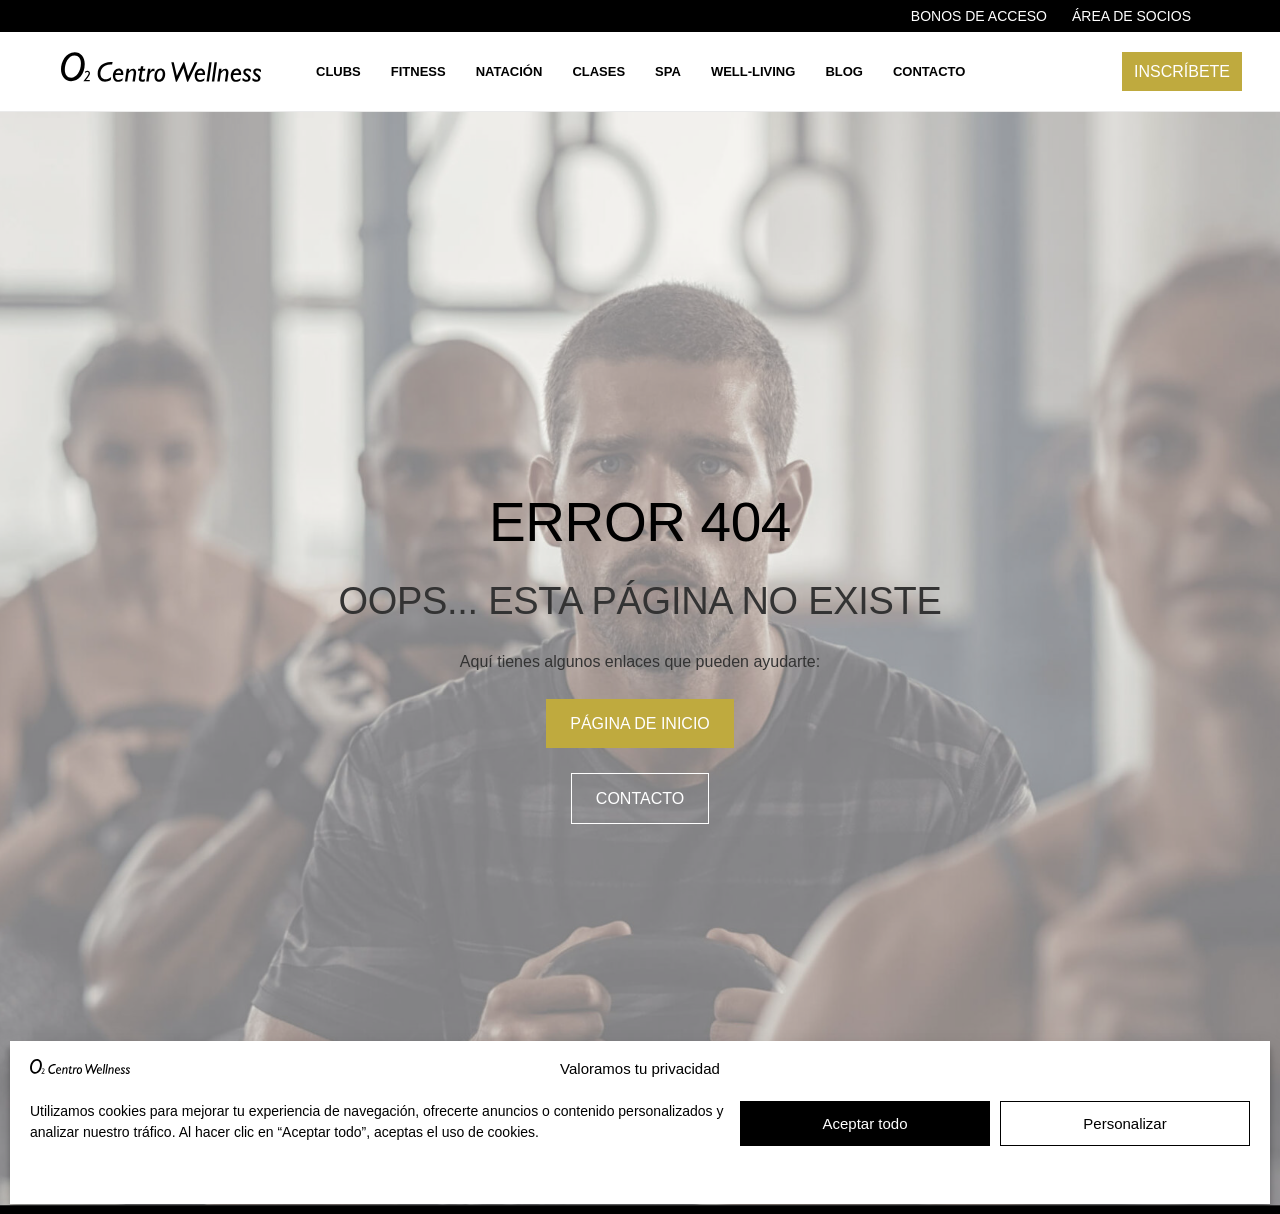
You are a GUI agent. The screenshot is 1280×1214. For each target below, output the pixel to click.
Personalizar (1124, 1123)
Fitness (418, 71)
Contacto (929, 71)
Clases (598, 71)
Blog (844, 71)
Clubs (338, 71)
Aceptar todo (864, 1123)
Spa (668, 71)
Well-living (753, 71)
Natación (509, 71)
